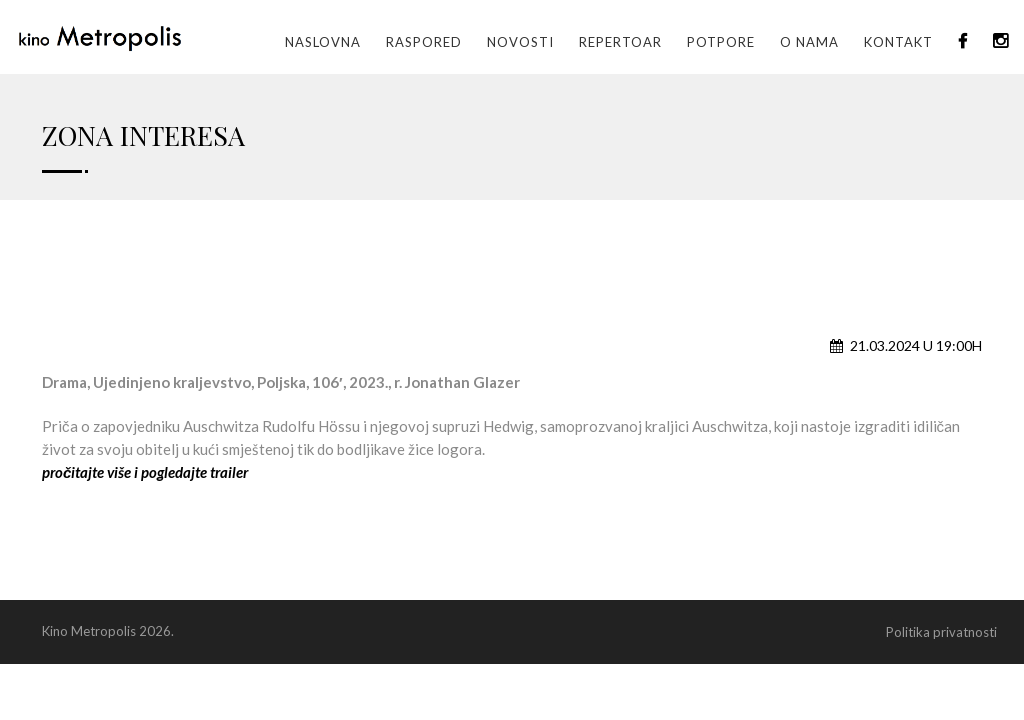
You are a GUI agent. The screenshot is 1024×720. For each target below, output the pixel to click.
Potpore (721, 42)
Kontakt (898, 42)
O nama (809, 42)
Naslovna (323, 42)
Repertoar (620, 42)
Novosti (520, 42)
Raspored (424, 42)
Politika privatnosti (941, 632)
